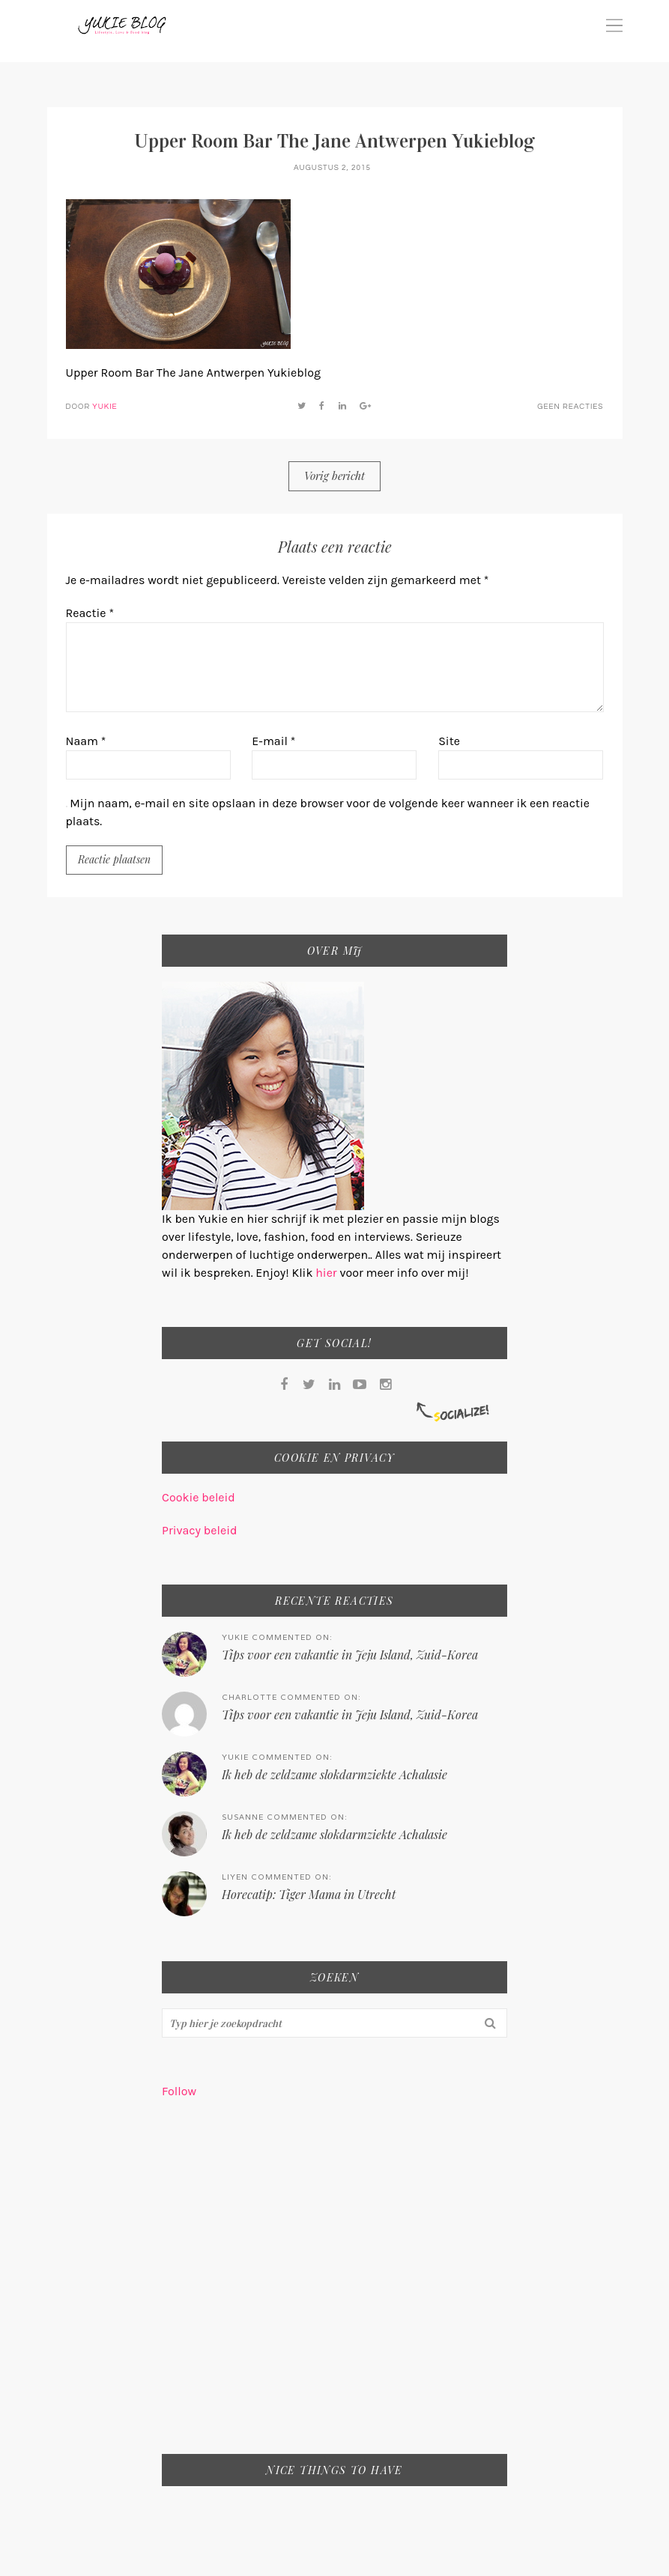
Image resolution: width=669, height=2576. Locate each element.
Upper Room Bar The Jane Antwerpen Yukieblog (334, 141)
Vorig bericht (334, 475)
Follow (179, 2091)
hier (327, 1273)
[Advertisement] (334, 2286)
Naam (86, 741)
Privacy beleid (199, 1530)
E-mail (273, 741)
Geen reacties (570, 406)
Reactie (90, 613)
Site (449, 741)
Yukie (104, 406)
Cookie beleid (198, 1497)
